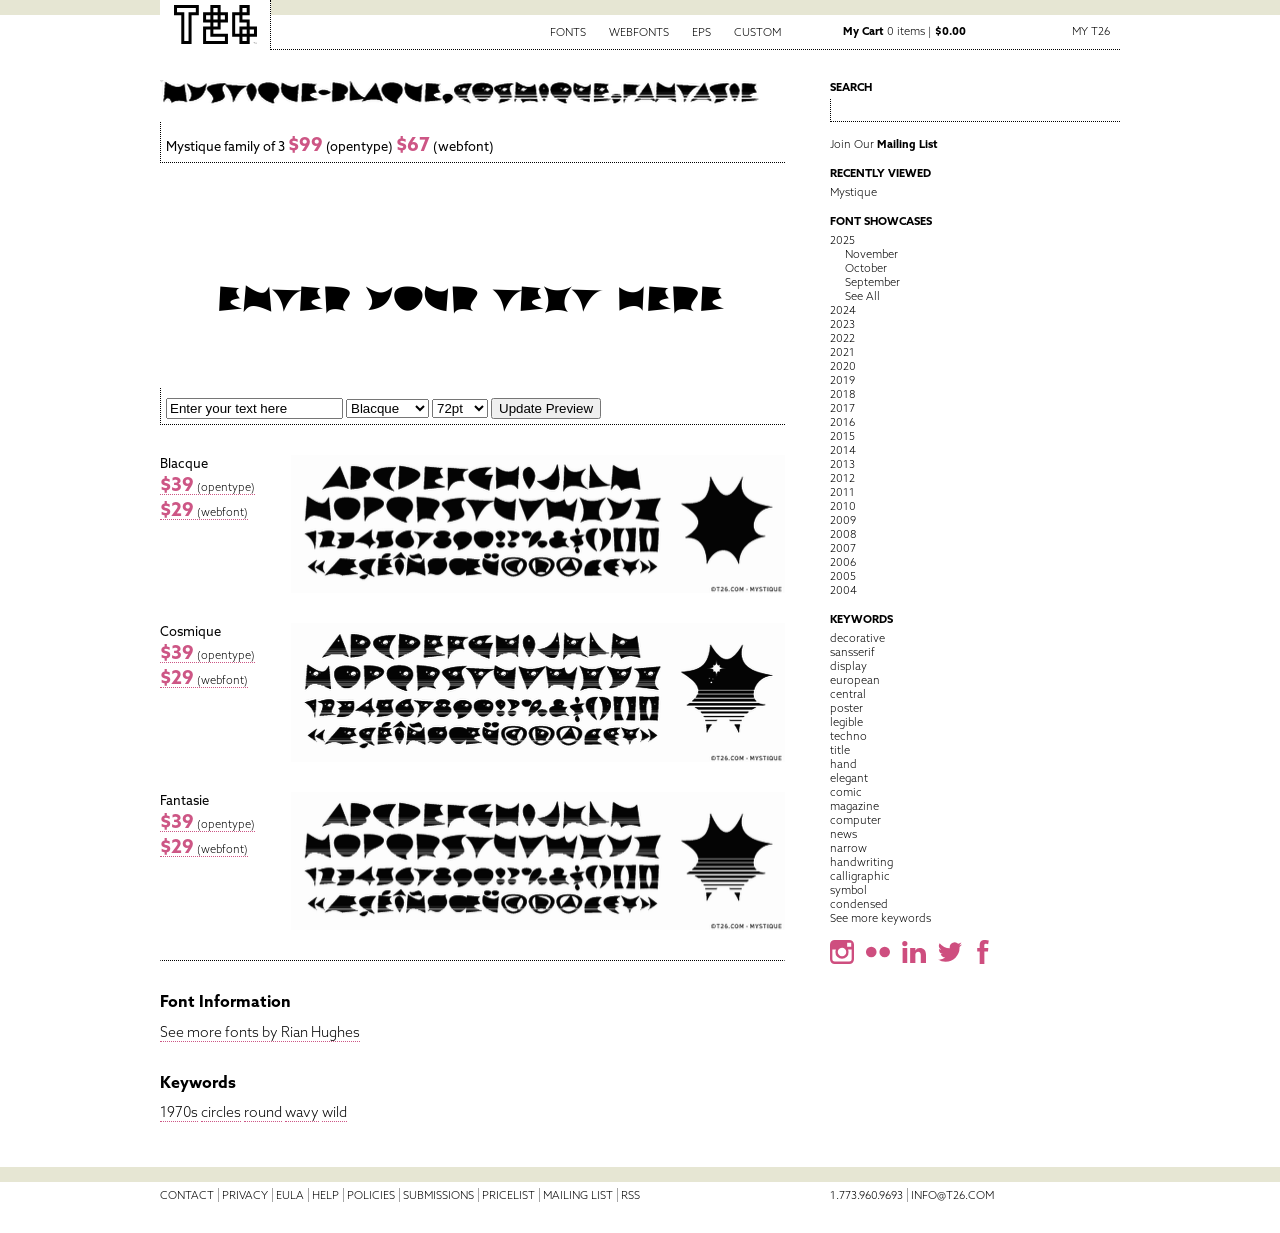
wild (334, 1112)
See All (862, 296)
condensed (859, 904)
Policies (371, 1195)
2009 (843, 520)
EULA (290, 1195)
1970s (179, 1112)
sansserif (852, 652)
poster (846, 708)
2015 (842, 436)
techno (848, 736)
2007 (843, 548)
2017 (842, 408)
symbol (848, 890)
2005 (843, 576)
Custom (757, 32)
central (848, 694)
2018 (842, 394)
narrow (848, 848)
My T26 (1091, 31)
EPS (701, 32)
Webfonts (639, 32)
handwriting (861, 862)
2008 (843, 534)
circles (221, 1112)
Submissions (438, 1195)
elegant (849, 778)
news (843, 834)
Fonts (568, 32)
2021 (842, 352)
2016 (842, 422)
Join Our (884, 144)
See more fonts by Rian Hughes (260, 1032)
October (866, 268)
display (848, 666)
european (855, 680)
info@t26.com (952, 1195)
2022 (842, 338)
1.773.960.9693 (866, 1195)
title (840, 750)
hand (843, 764)
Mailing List (578, 1195)
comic (846, 792)
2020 (843, 366)
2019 (842, 380)
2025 (842, 240)
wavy (302, 1112)
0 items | (904, 31)
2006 (843, 562)
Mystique (853, 192)
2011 (842, 492)
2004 (843, 590)
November (871, 254)
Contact (187, 1195)
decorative (857, 638)
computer (855, 820)
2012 (842, 478)
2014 (843, 450)
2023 (842, 324)
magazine (854, 806)
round (263, 1112)
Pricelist (508, 1195)
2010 (843, 506)
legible (846, 722)
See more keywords (880, 918)
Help (325, 1195)
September (872, 282)
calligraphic (860, 876)
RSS (630, 1195)
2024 (843, 310)
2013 (842, 464)
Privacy (245, 1195)
